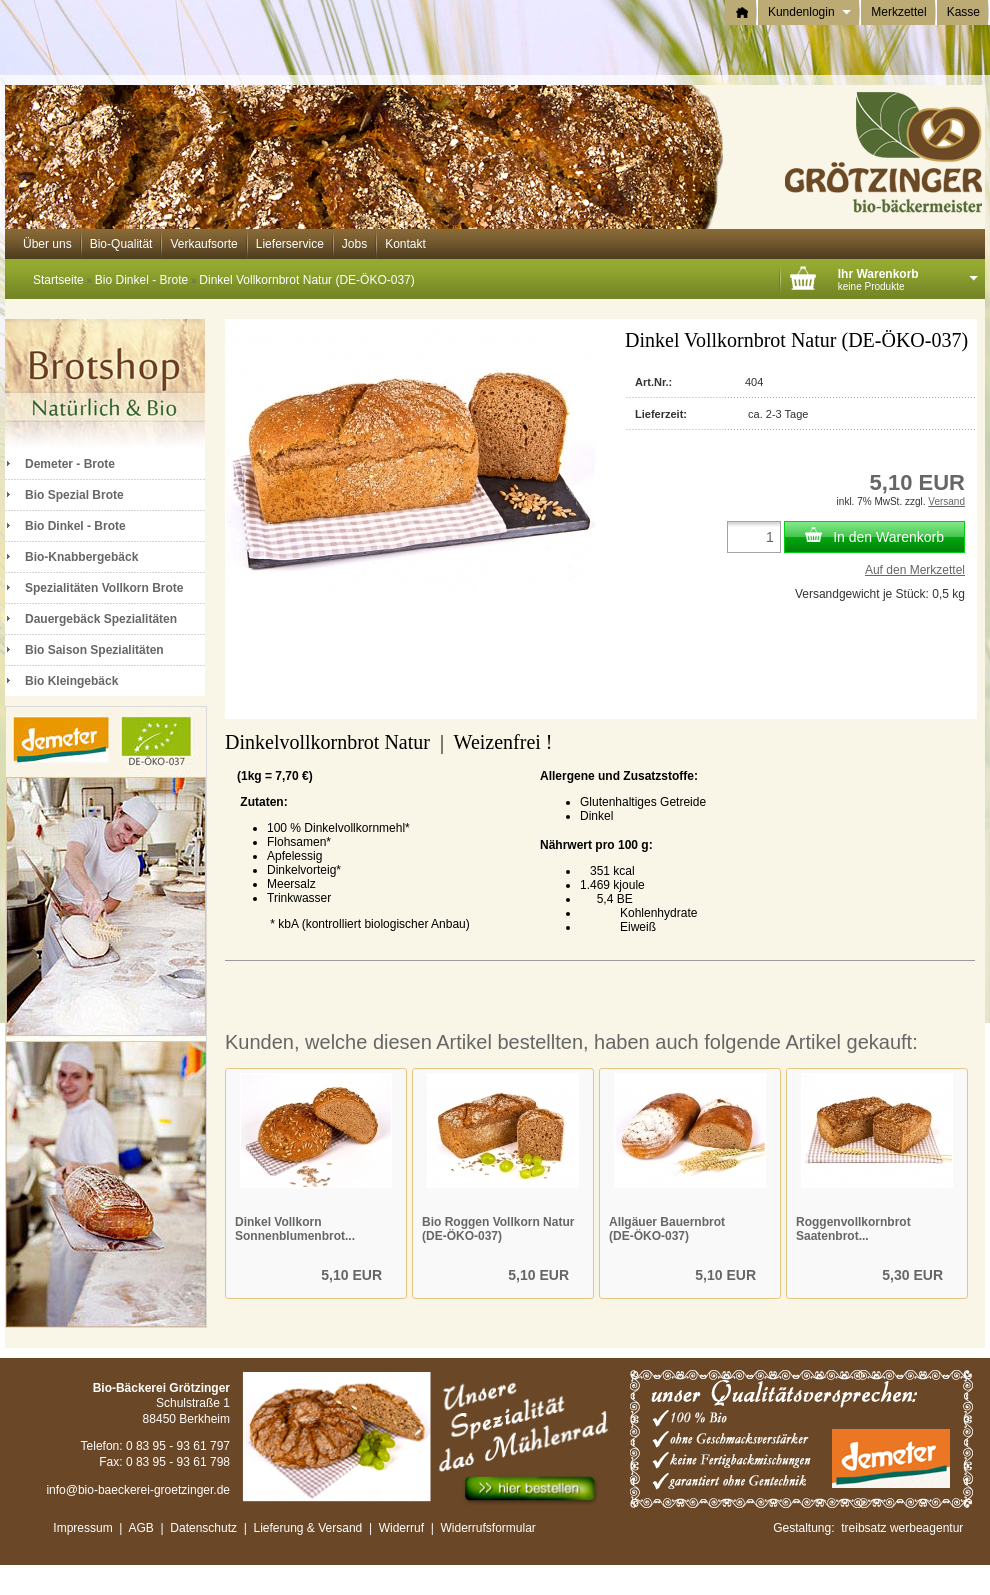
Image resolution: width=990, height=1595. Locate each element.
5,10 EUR (351, 1275)
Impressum (82, 1528)
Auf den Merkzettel (915, 570)
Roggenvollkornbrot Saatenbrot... (853, 1229)
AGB (141, 1528)
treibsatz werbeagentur (902, 1528)
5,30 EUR (912, 1275)
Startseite (58, 280)
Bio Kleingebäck (71, 681)
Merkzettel (898, 12)
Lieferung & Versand (307, 1528)
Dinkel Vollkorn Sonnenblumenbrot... (295, 1229)
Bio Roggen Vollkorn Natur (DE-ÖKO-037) (498, 1229)
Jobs (354, 244)
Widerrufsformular (490, 1528)
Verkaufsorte (203, 244)
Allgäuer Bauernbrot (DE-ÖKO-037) (667, 1229)
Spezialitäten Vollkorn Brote (104, 588)
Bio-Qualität (121, 244)
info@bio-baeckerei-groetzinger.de (138, 1490)
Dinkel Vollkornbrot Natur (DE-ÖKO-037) (306, 280)
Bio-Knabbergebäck (81, 557)
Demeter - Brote (70, 464)
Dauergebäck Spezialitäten (101, 619)
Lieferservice (290, 244)
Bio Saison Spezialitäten (94, 650)
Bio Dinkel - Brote (141, 280)
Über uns (47, 244)
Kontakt (405, 244)
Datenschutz (203, 1528)
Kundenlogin (809, 12)
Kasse (963, 12)
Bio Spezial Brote (74, 495)
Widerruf (401, 1528)
